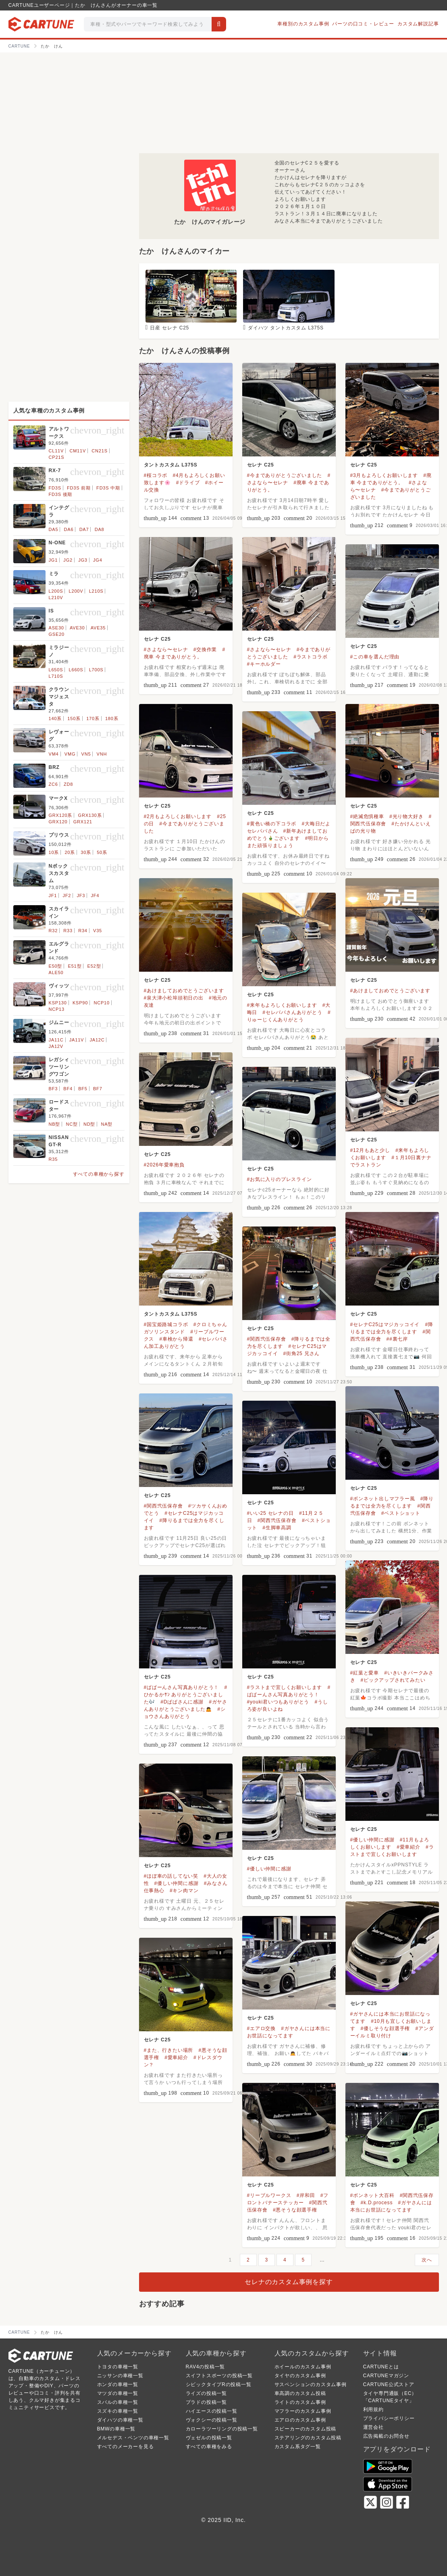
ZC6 (53, 784)
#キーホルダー (264, 664)
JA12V (56, 1046)
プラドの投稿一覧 (206, 2402)
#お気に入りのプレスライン (279, 1179)
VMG (69, 754)
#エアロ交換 (261, 2028)
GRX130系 (90, 815)
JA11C (56, 1039)
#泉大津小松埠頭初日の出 (174, 998)
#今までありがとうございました (284, 475)
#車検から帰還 (176, 1339)
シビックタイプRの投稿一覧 (219, 2384)
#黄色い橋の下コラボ (272, 824)
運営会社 (373, 2427)
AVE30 (77, 627)
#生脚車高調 (276, 1528)
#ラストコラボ (310, 657)
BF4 (68, 1088)
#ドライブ (188, 482)
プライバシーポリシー (389, 2418)
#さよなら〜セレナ (166, 649)
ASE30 (56, 627)
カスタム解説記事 (418, 24)
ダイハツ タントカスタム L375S (286, 328)
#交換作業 (205, 649)
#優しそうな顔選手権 (385, 2028)
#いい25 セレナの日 (270, 1513)
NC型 (71, 1124)
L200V (76, 591)
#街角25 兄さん (301, 1353)
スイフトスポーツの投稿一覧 (219, 2375)
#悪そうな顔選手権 (295, 2210)
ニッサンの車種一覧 (120, 2375)
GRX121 (82, 821)
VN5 (86, 754)
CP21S (56, 457)
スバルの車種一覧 (117, 2402)
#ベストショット (400, 1513)
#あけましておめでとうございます (184, 990)
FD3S (55, 487)
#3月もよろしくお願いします (384, 475)
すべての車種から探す (99, 1174)
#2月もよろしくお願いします (178, 816)
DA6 (69, 529)
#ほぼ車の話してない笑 (171, 1876)
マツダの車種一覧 (117, 2393)
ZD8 (68, 784)
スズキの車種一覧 (117, 2411)
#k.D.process (377, 2202)
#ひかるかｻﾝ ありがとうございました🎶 (185, 1695)
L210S (96, 591)
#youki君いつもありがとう (278, 1702)
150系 (74, 718)
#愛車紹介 (408, 1847)
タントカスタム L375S (171, 465)
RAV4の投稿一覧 (205, 2367)
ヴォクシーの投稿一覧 (211, 2420)
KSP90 (80, 1002)
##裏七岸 (397, 1339)
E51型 (75, 966)
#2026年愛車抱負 (164, 1165)
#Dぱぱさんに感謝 (182, 1702)
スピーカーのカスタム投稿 (305, 2429)
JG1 (53, 560)
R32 (53, 930)
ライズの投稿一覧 (206, 2393)
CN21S (99, 450)
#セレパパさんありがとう (292, 1012)
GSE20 (56, 634)
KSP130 (58, 1002)
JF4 (95, 895)
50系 (102, 852)
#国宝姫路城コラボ (166, 1324)
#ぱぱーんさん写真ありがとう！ (181, 1687)
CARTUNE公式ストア (388, 2384)
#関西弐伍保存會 (266, 1339)
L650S (56, 669)
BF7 (97, 1088)
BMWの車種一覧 (116, 2429)
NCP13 (56, 1009)
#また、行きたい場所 (168, 2050)
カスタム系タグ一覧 (297, 2446)
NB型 (54, 1124)
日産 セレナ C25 (169, 328)
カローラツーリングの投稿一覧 (222, 2429)
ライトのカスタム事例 (300, 2402)
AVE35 (98, 627)
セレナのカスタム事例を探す (289, 2281)
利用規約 (373, 2409)
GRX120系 (61, 815)
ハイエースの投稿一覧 (211, 2411)
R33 (68, 930)
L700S (96, 669)
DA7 (84, 529)
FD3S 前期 (79, 487)
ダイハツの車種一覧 (120, 2420)
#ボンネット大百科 (372, 2195)
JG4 (97, 560)
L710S (56, 676)
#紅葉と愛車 (364, 1673)
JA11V (76, 1039)
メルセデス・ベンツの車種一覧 (133, 2438)
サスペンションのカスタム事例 (310, 2384)
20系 (69, 852)
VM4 (54, 754)
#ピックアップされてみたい (393, 1680)
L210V (56, 597)
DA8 (99, 529)
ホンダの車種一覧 (117, 2384)
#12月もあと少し (370, 1150)
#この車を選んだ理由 (375, 657)
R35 (53, 1159)
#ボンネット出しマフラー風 (382, 1498)
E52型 (94, 966)
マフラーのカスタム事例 (302, 2411)
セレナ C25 (260, 465)
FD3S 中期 (108, 487)
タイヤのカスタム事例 (300, 2375)
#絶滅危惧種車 (367, 816)
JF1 (53, 895)
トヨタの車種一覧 (117, 2367)
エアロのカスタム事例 (300, 2420)
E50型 (55, 966)
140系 (55, 718)
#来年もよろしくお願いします (282, 1005)
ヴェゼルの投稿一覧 (209, 2438)
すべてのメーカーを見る (125, 2446)
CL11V (56, 450)
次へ (427, 2260)
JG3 (82, 560)
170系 (93, 718)
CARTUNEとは (381, 2367)
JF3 (81, 895)
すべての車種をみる (209, 2446)
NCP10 (101, 1002)
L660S (76, 669)
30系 (86, 852)
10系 (54, 852)
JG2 (68, 560)
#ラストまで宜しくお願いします (284, 1687)
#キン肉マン (184, 1890)
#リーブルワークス (269, 2195)
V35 (97, 930)
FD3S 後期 (61, 494)
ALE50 (56, 972)
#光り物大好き (406, 816)
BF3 (53, 1088)
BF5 (82, 1088)
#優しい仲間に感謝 (372, 1840)
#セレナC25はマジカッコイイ (385, 1324)
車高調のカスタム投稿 (300, 2393)
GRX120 (58, 821)
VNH (102, 754)
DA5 (53, 529)
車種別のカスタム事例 (303, 24)
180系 (112, 718)
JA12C (96, 1039)
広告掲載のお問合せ (386, 2436)
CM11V (77, 450)
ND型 (89, 1124)
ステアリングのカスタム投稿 (307, 2438)
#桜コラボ (156, 475)
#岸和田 (306, 2195)
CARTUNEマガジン (386, 2375)
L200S (56, 591)
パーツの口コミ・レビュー (363, 24)
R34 (82, 930)
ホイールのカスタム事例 (302, 2367)
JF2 (67, 895)
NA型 (107, 1124)
